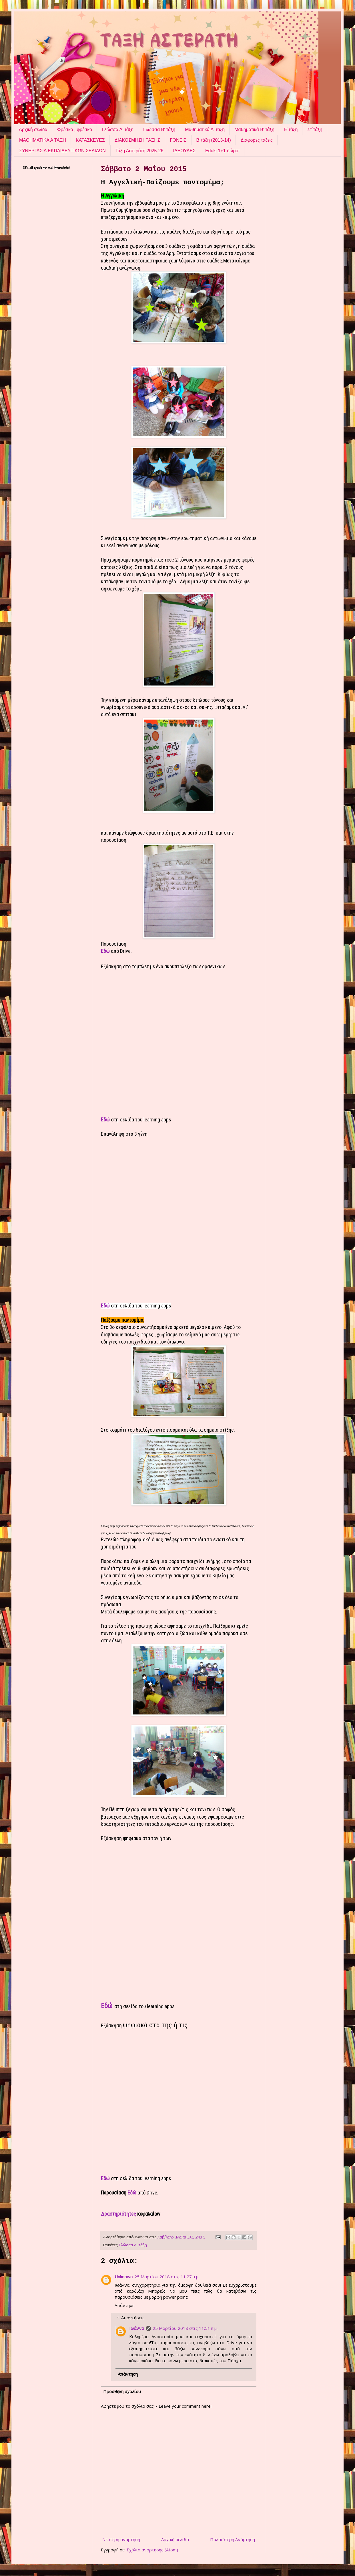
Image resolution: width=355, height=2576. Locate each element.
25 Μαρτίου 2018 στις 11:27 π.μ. (166, 2276)
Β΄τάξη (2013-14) (213, 140)
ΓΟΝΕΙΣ (178, 140)
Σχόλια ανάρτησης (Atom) (152, 2550)
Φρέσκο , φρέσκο (74, 129)
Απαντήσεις (133, 2317)
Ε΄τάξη (291, 129)
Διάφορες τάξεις (257, 140)
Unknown (124, 2276)
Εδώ (106, 951)
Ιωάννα (136, 2328)
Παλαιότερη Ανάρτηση (232, 2539)
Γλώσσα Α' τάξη (117, 129)
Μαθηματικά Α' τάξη (205, 129)
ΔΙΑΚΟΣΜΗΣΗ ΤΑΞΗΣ (137, 140)
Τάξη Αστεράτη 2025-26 (139, 150)
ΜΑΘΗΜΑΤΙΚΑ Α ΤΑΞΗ (42, 140)
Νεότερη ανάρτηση (121, 2539)
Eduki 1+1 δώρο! (222, 150)
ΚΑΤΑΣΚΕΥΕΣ (90, 140)
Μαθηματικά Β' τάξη (254, 129)
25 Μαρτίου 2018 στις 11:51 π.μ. (185, 2328)
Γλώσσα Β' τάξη (159, 129)
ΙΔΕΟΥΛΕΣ (184, 150)
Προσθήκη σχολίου (122, 2391)
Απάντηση (125, 2305)
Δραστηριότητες (118, 2214)
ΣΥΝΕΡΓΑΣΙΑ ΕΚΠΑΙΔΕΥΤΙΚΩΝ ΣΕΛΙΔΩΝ (62, 150)
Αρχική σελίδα (33, 129)
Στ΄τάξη (314, 129)
